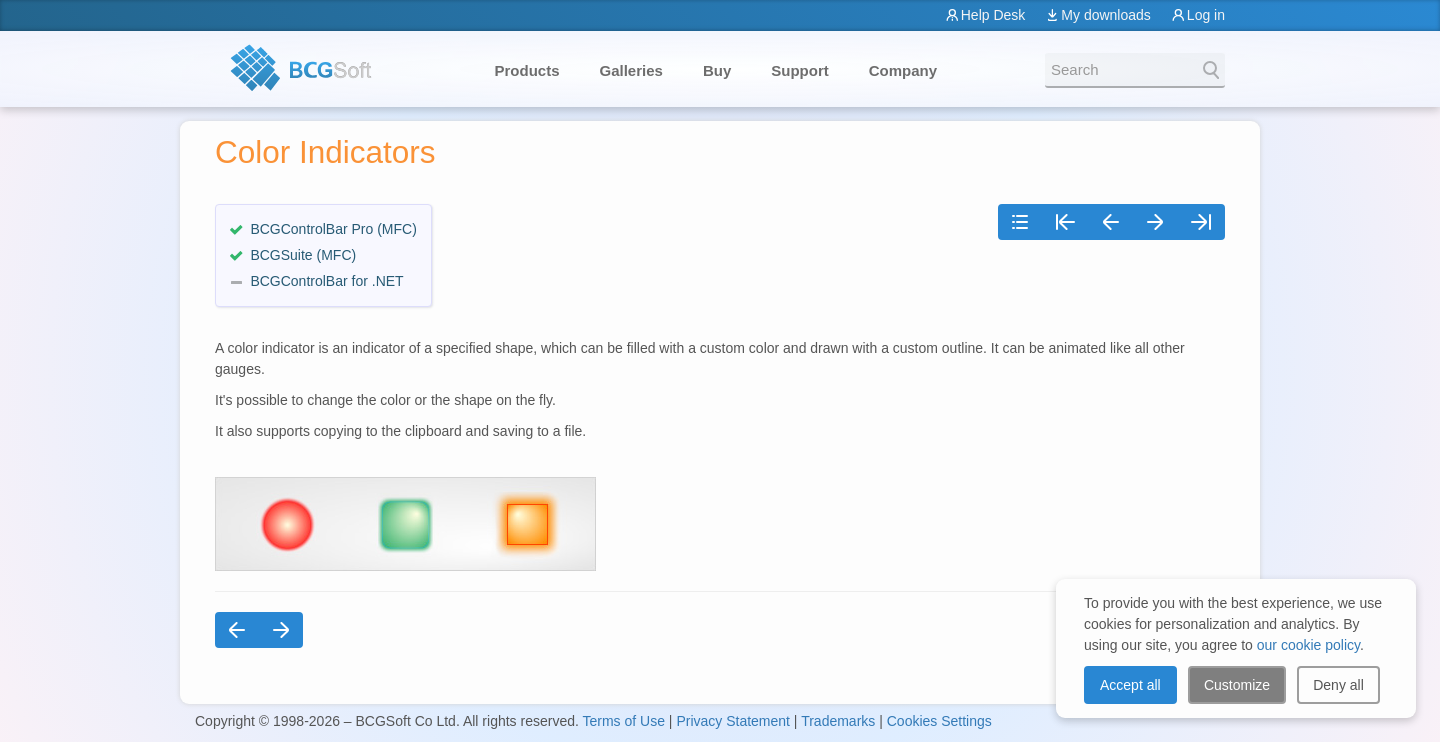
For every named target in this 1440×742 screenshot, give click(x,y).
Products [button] (527, 70)
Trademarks (838, 721)
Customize (1237, 685)
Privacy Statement (733, 721)
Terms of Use (623, 721)
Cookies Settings (939, 721)
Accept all (1130, 685)
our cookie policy (1308, 645)
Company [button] (903, 70)
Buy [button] (717, 70)
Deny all (1338, 685)
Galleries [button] (631, 70)
